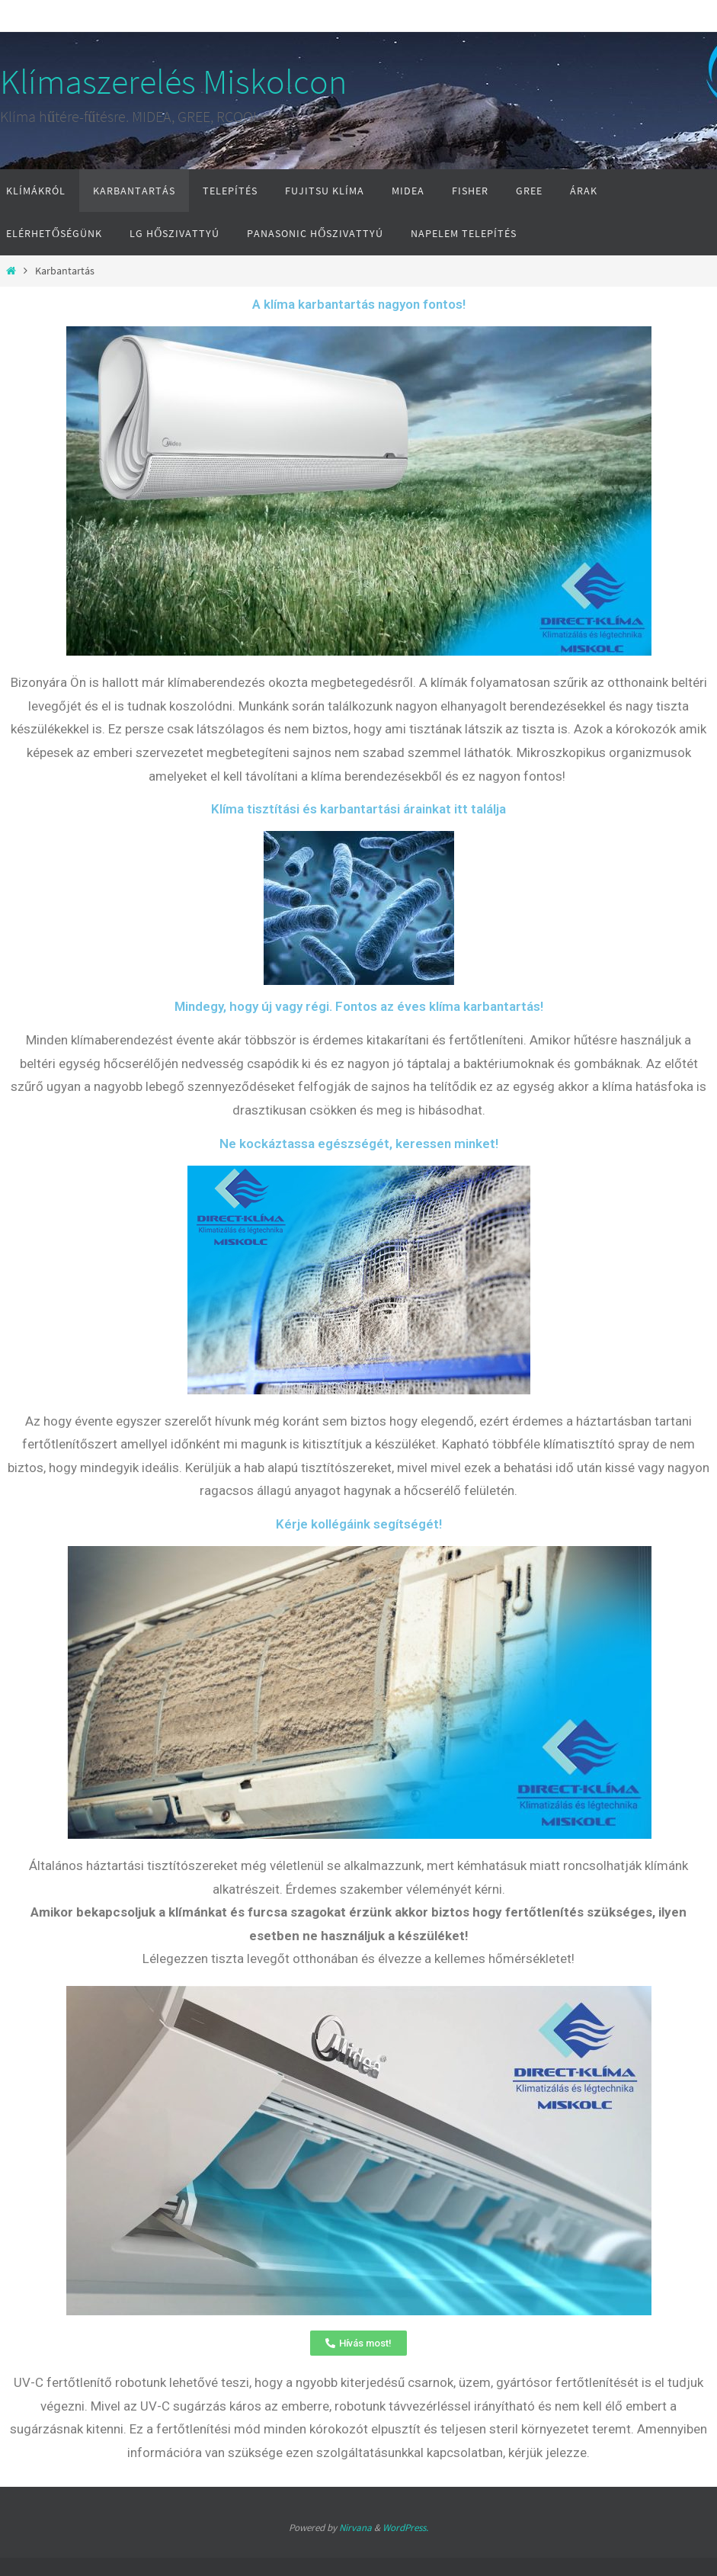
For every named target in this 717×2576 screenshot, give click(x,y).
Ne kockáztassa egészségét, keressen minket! (358, 1143)
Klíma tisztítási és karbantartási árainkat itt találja (358, 808)
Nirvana (355, 2527)
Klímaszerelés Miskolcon (173, 81)
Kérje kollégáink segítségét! (359, 1524)
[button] (358, 2343)
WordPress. (405, 2527)
